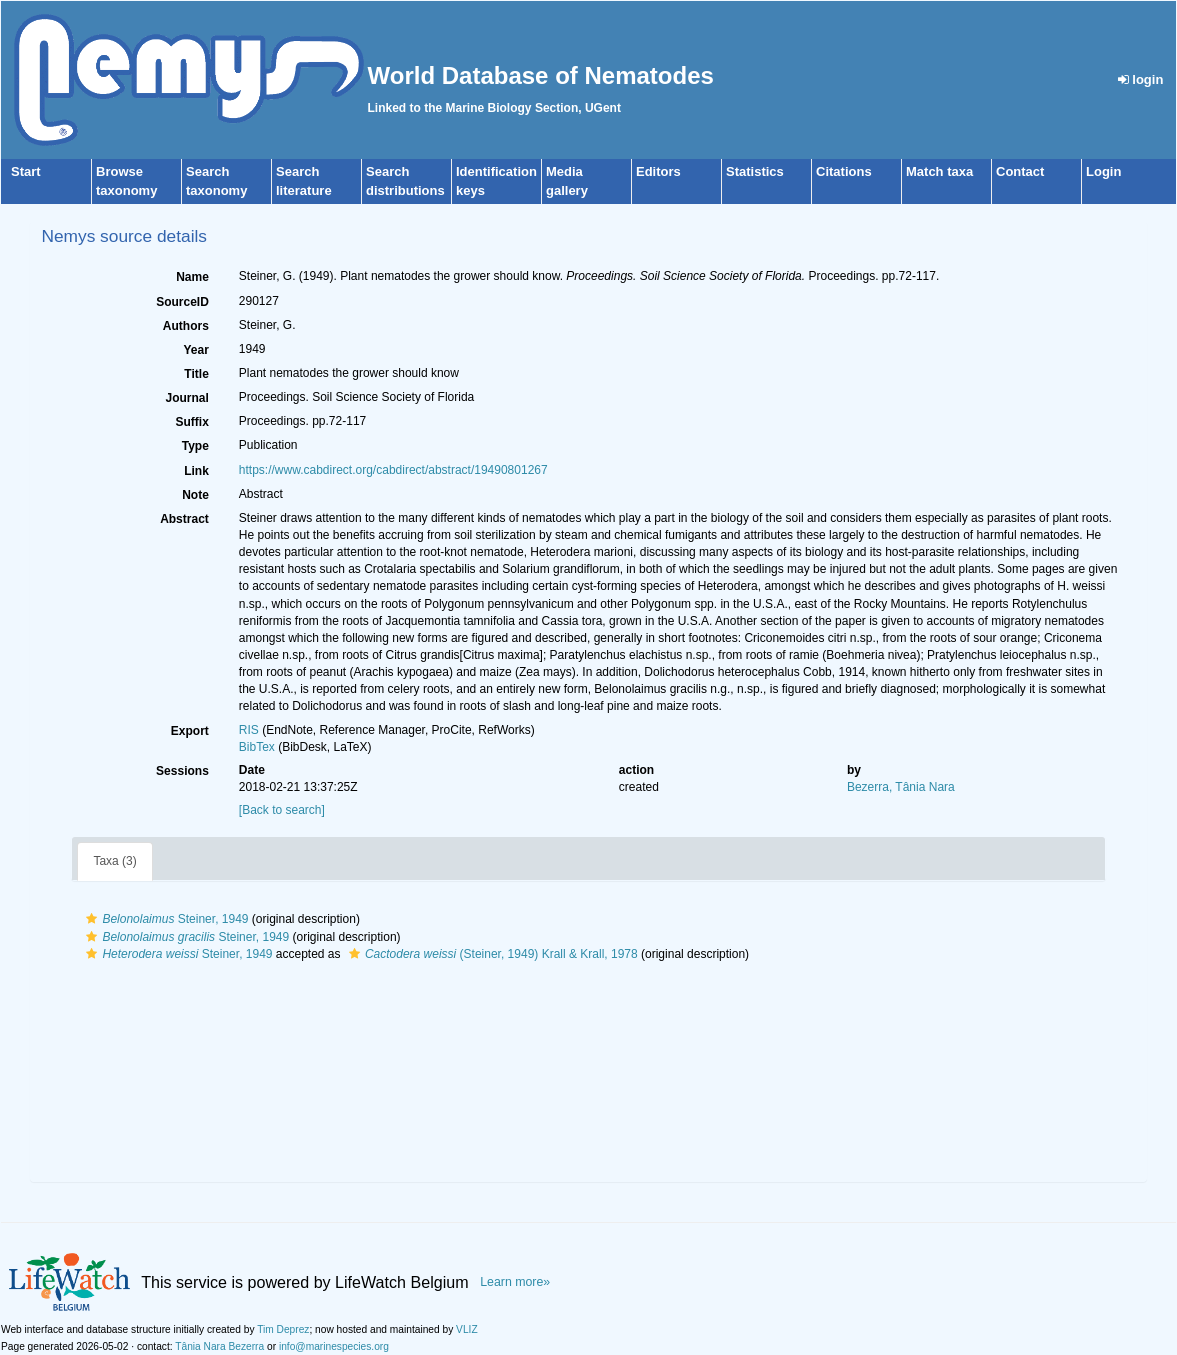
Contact (1020, 171)
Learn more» (515, 1282)
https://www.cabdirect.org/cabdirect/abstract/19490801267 (393, 470)
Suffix (191, 422)
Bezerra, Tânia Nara (901, 787)
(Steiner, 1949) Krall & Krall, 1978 (491, 954)
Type (195, 446)
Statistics (755, 171)
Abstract (184, 519)
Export (190, 731)
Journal (186, 398)
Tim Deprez (283, 1329)
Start (26, 171)
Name (192, 277)
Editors (658, 171)
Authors (186, 326)
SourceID (182, 302)
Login (1103, 171)
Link (196, 471)
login (1141, 79)
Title (196, 374)
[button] (91, 919)
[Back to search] (282, 810)
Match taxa (939, 171)
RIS (249, 730)
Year (195, 350)
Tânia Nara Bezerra (219, 1346)
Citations (844, 171)
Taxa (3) (114, 861)
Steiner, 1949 (164, 919)
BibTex (257, 747)
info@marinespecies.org (334, 1346)
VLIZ (467, 1329)
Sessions (182, 771)
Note (195, 495)
